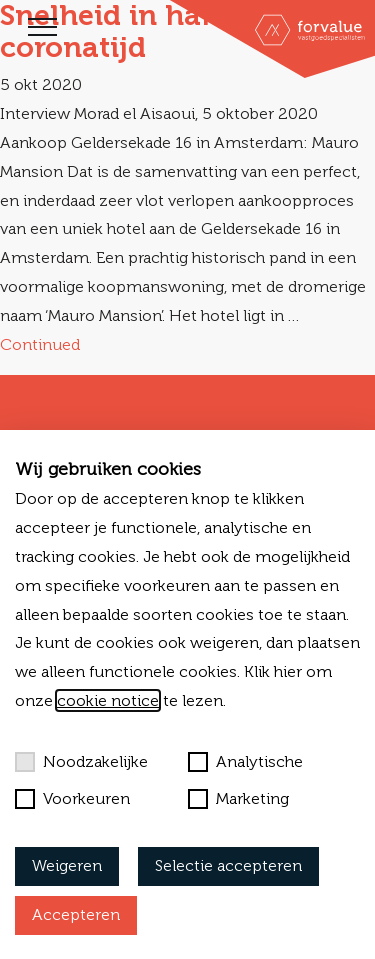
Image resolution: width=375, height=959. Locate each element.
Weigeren (67, 865)
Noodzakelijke (81, 762)
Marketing (238, 799)
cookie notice (108, 700)
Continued (40, 344)
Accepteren (76, 914)
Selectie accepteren (228, 865)
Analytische (245, 762)
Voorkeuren (72, 799)
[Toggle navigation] (42, 27)
